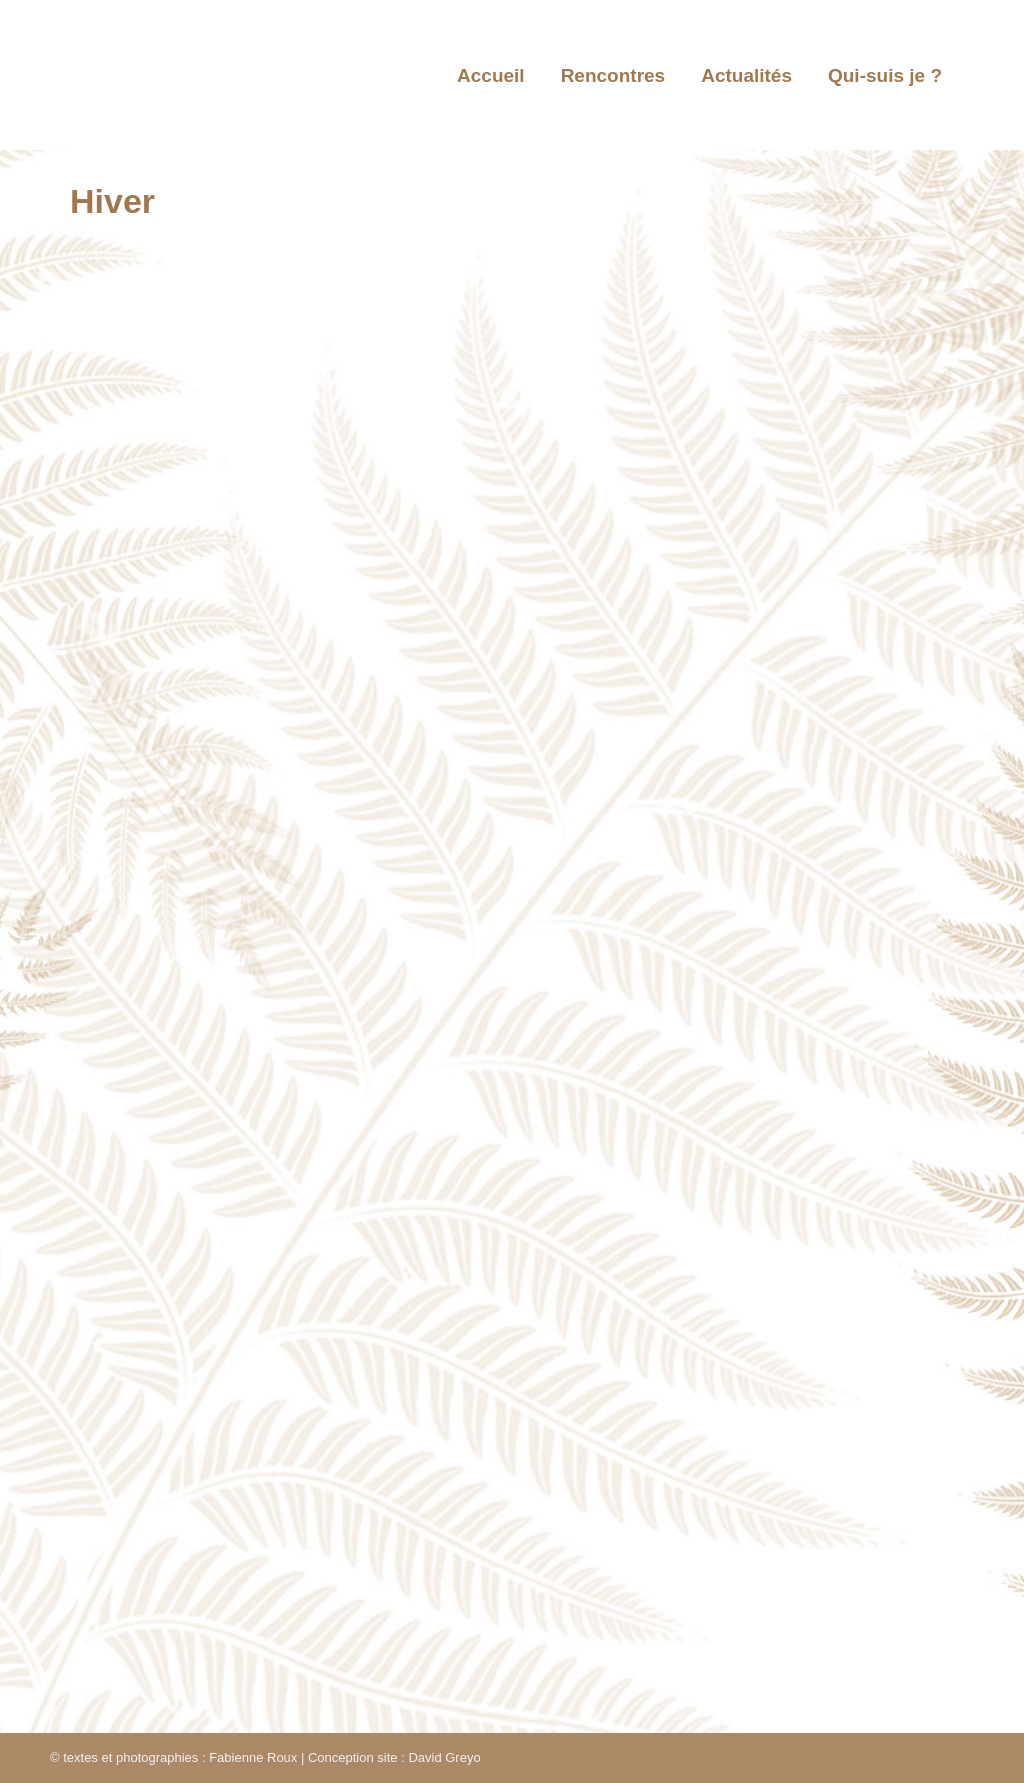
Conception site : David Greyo (394, 1757)
